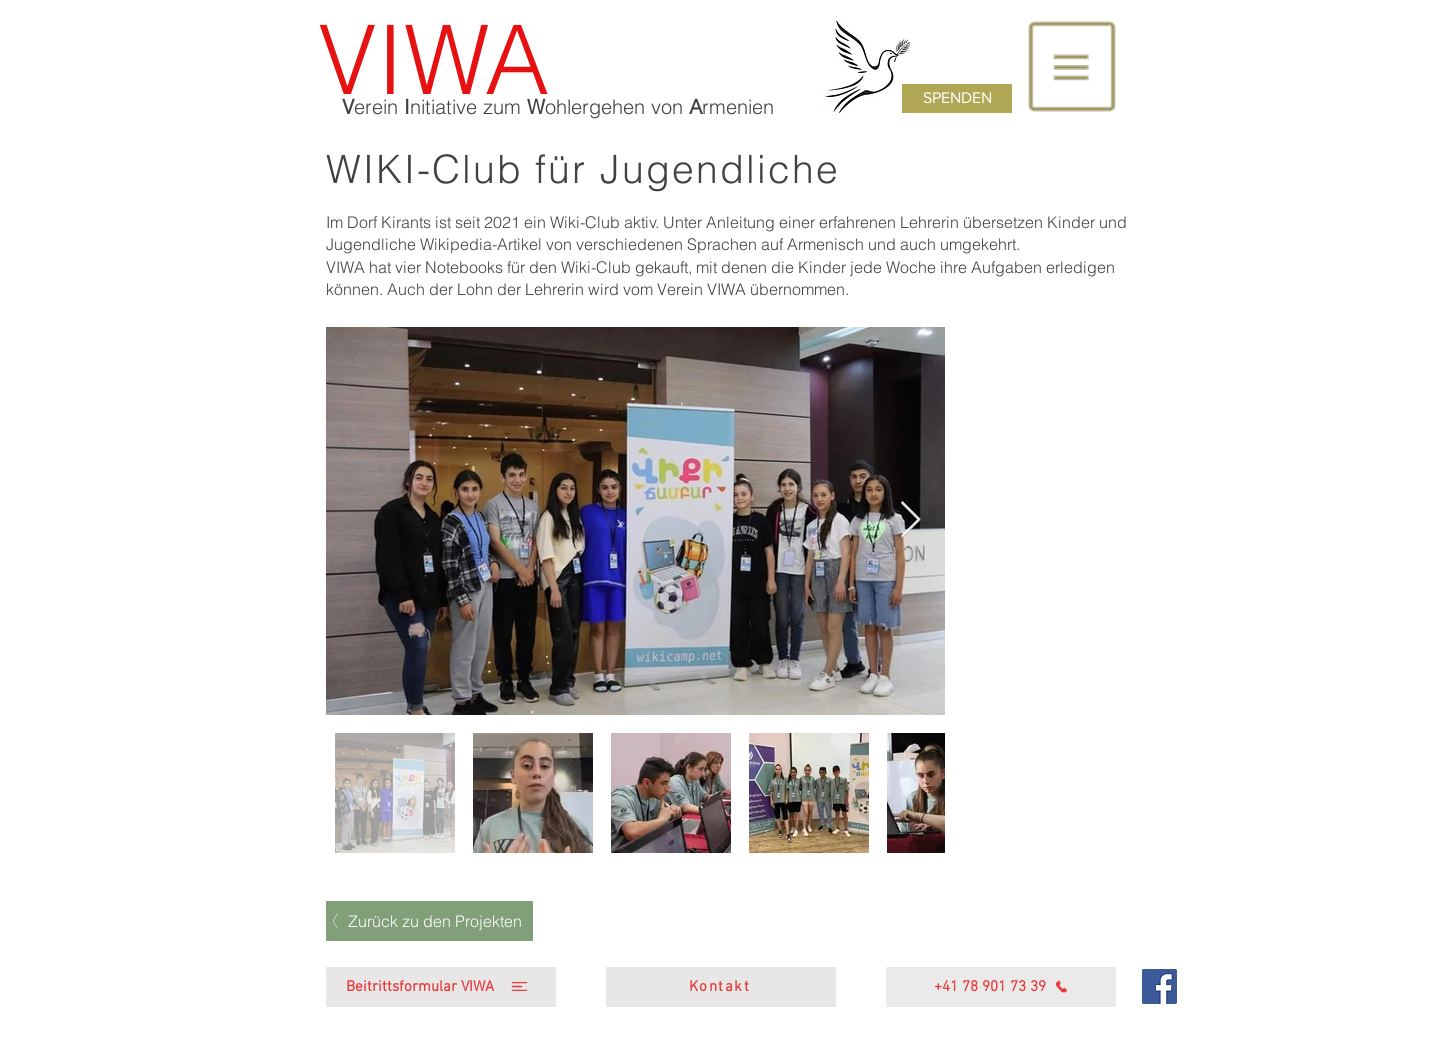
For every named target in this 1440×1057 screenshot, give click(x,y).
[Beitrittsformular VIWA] (441, 987)
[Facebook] (1159, 986)
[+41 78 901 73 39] (1001, 987)
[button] (1072, 67)
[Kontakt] (721, 987)
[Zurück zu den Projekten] (429, 921)
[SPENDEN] (957, 98)
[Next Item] (910, 520)
